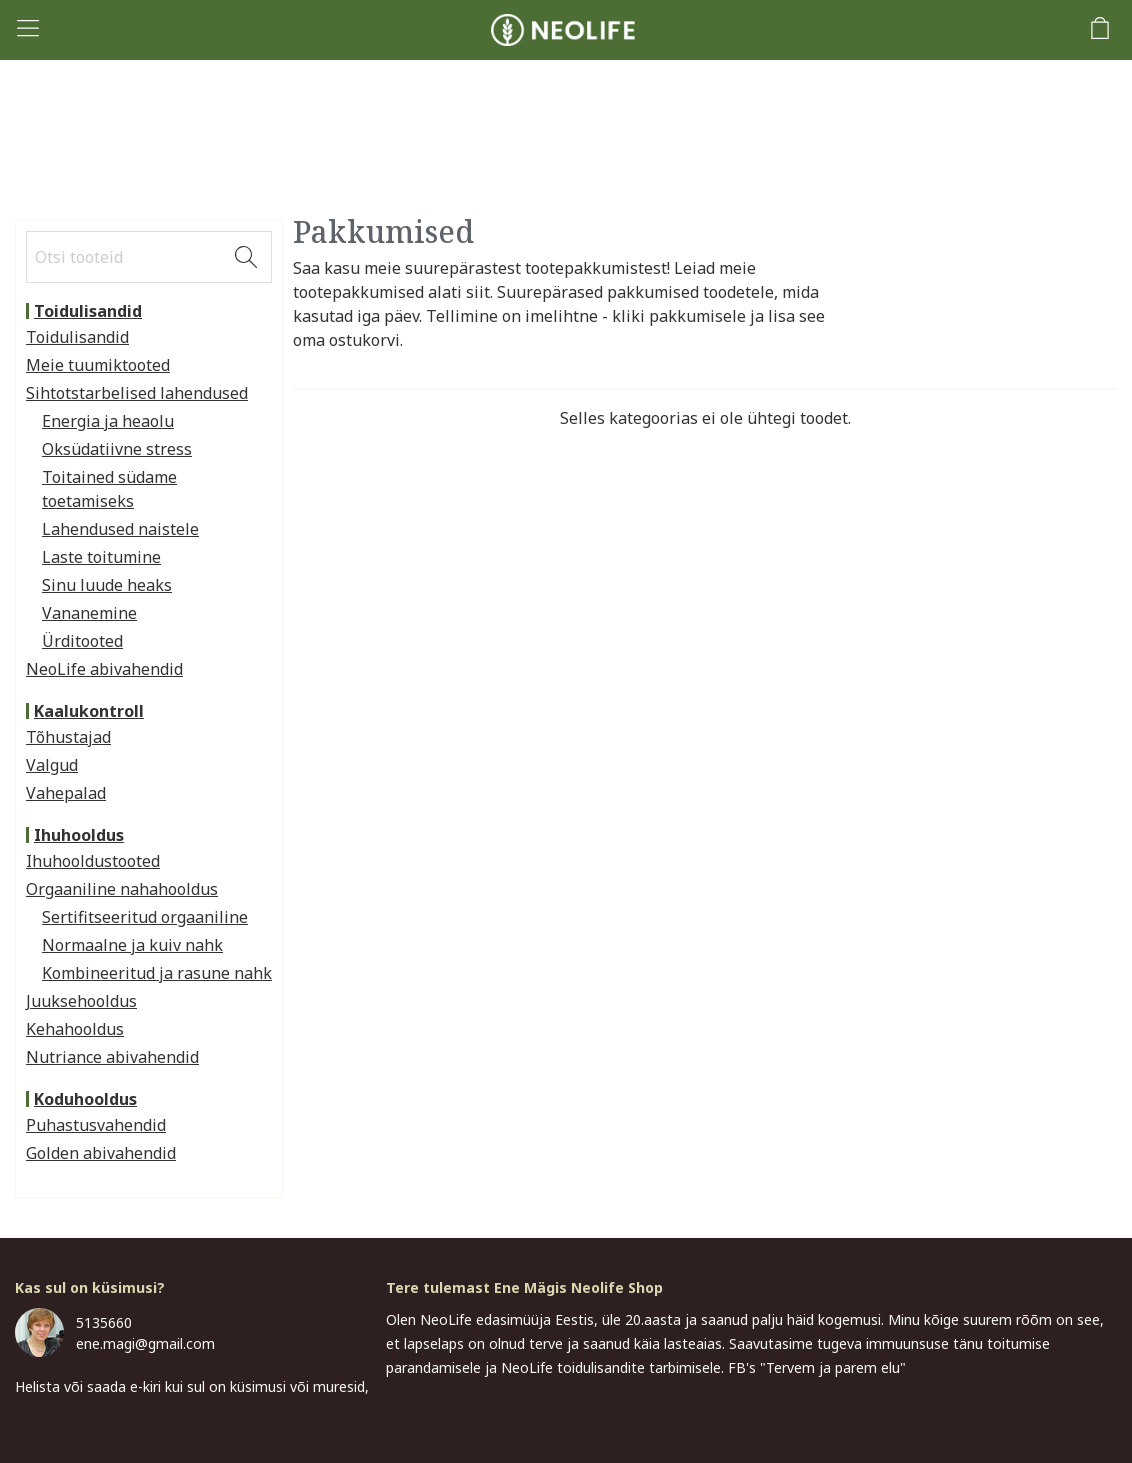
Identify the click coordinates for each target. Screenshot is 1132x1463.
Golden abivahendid (101, 1153)
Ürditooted (82, 641)
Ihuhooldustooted (93, 861)
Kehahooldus (75, 1029)
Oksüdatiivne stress (117, 449)
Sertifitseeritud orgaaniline (145, 917)
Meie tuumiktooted (98, 365)
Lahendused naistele (120, 529)
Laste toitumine (101, 557)
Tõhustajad (68, 737)
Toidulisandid (88, 311)
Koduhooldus (85, 1099)
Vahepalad (66, 793)
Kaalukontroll (89, 711)
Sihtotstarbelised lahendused (137, 393)
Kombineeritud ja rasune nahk (157, 973)
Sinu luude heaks (107, 585)
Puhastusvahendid (96, 1125)
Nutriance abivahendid (112, 1057)
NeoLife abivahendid (104, 669)
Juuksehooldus (81, 1001)
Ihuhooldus (79, 835)
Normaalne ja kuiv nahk (132, 945)
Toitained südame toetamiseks (109, 489)
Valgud (52, 765)
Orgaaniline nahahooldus (122, 889)
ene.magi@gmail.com (145, 1343)
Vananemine (89, 613)
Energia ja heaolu (108, 421)
